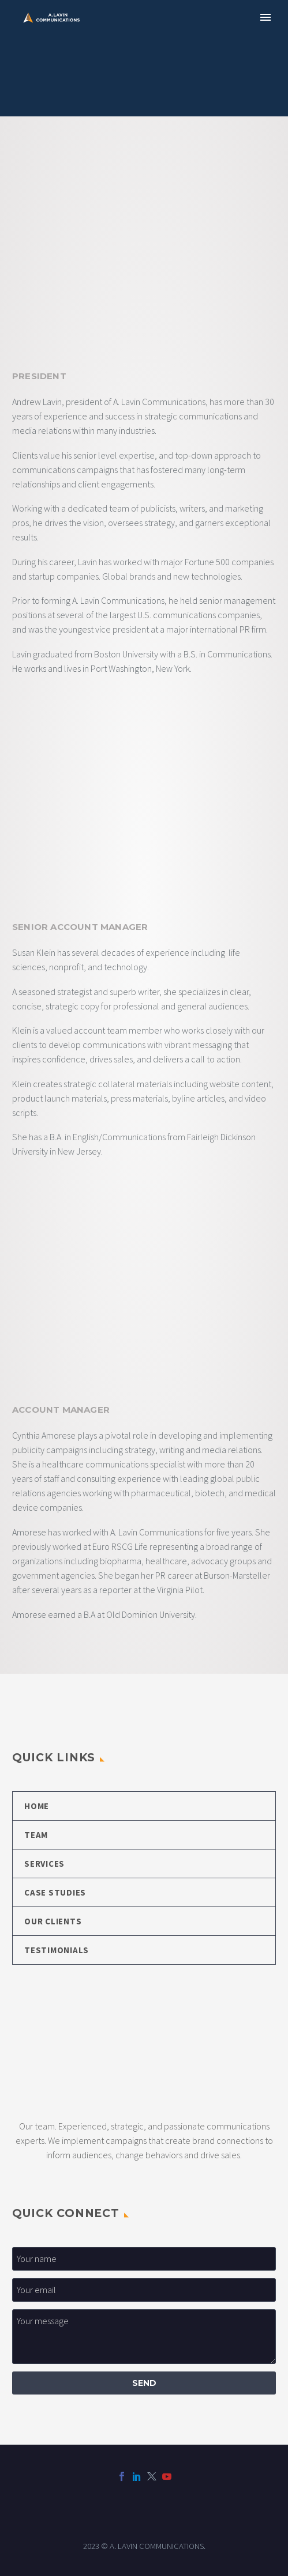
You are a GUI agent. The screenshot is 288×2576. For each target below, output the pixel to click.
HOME (36, 1805)
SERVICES (44, 1863)
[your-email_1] (144, 2290)
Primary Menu (265, 17)
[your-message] (144, 2336)
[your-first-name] (144, 2259)
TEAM (36, 1834)
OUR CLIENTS (52, 1921)
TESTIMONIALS (56, 1950)
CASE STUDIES (55, 1892)
